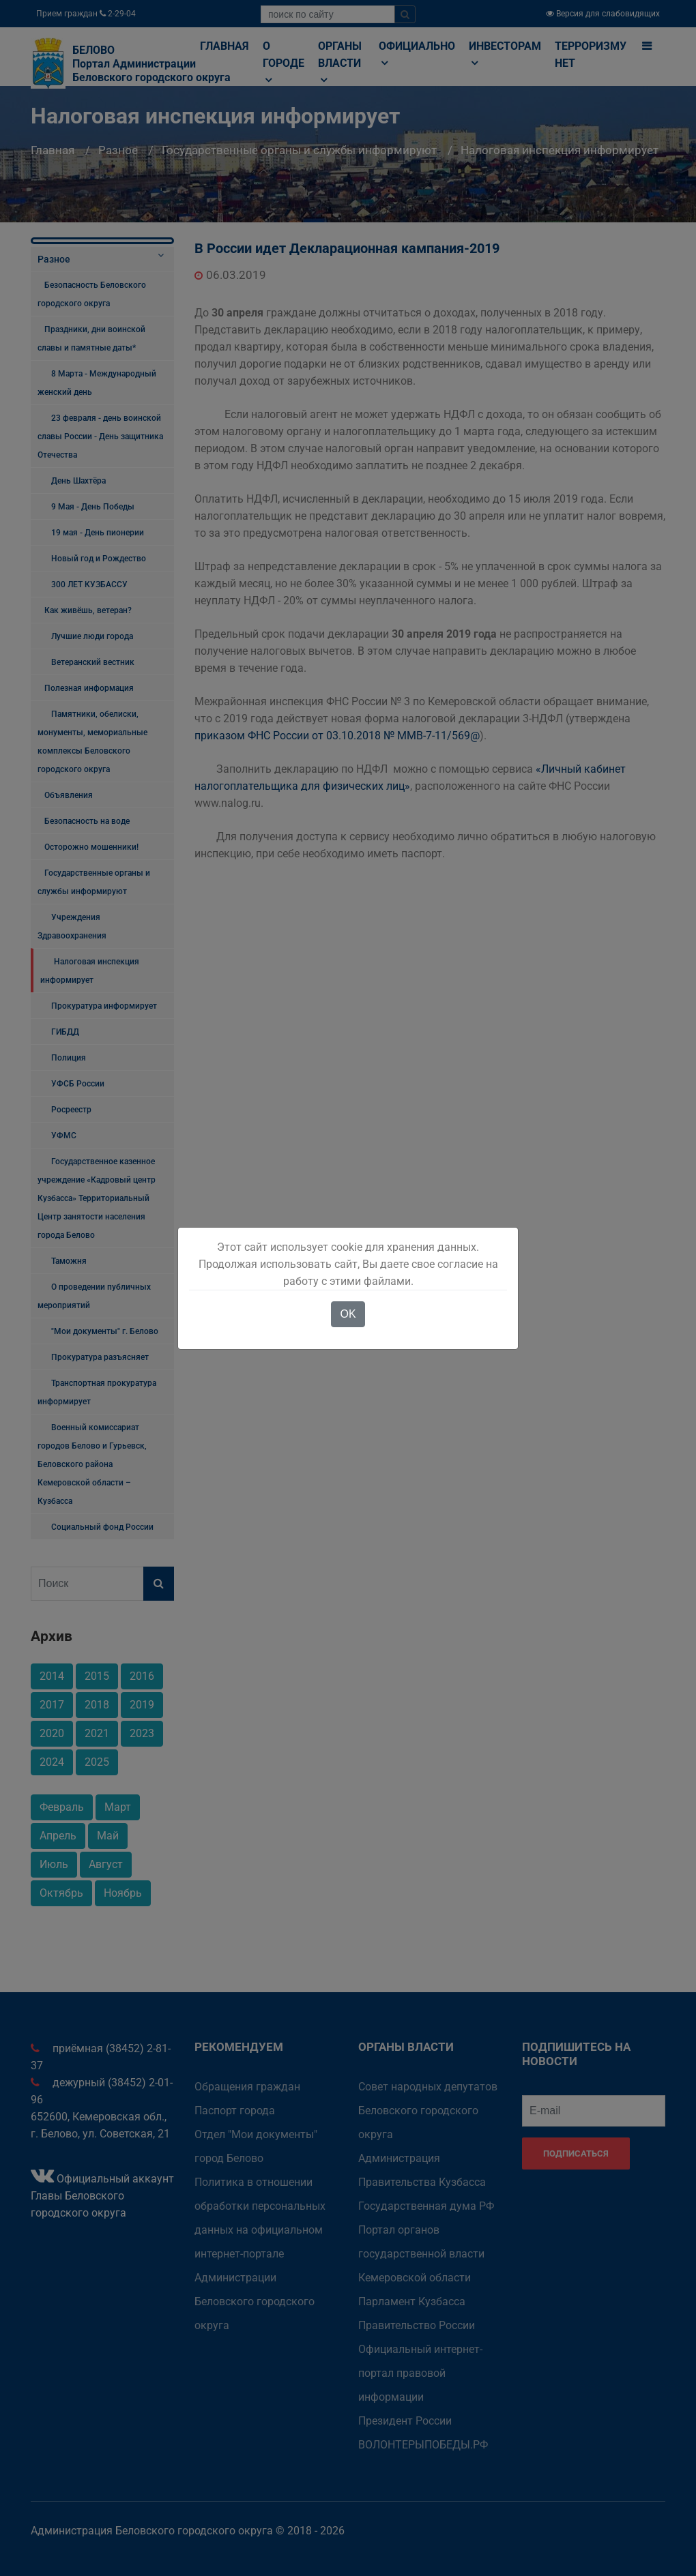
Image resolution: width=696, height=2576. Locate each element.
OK (348, 1314)
